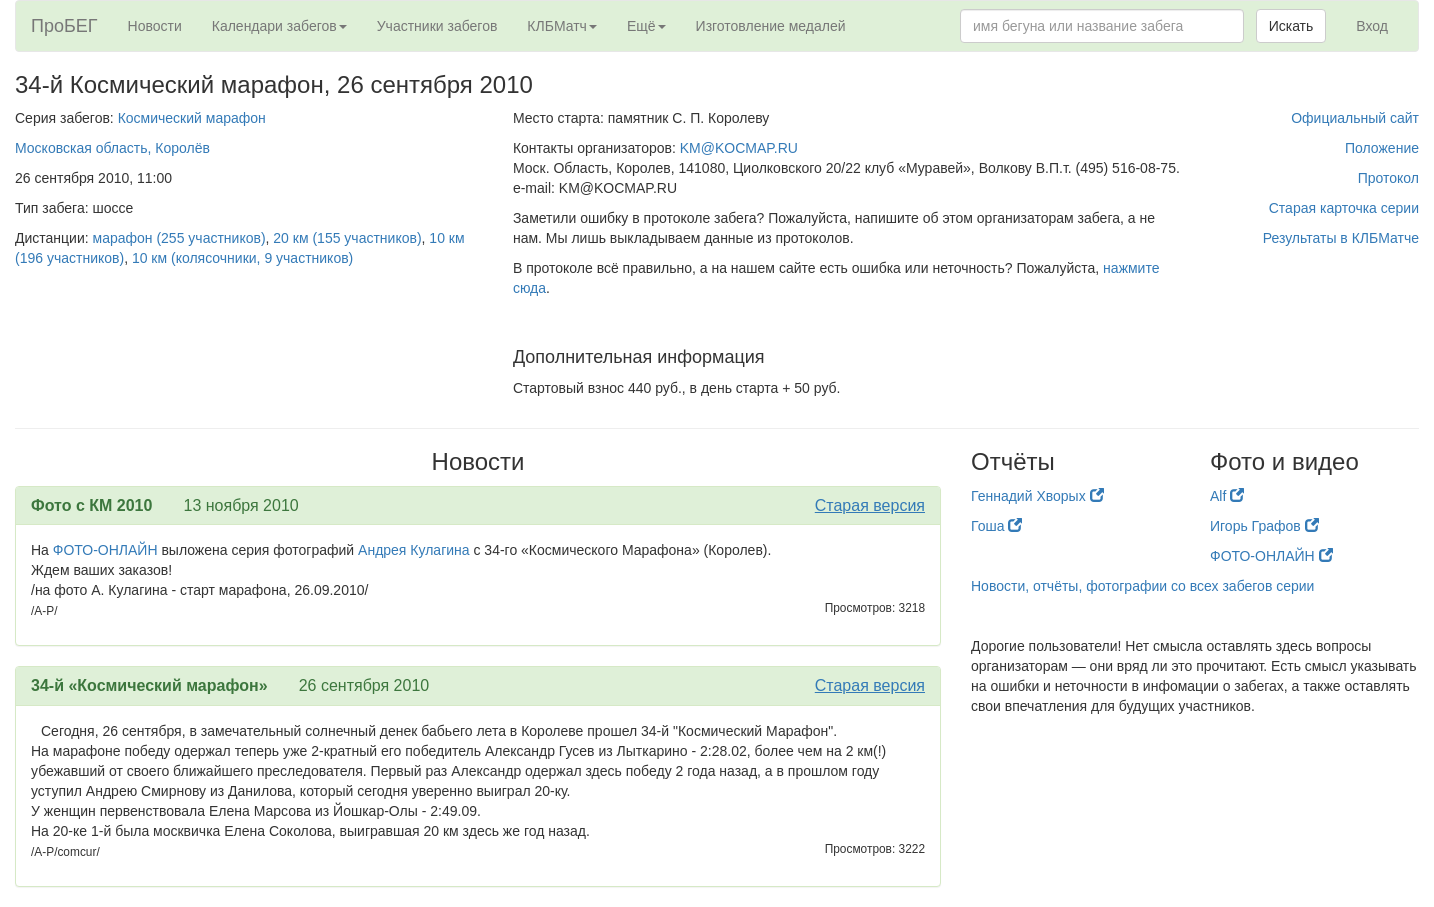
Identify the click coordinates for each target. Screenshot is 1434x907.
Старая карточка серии (1344, 208)
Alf (1227, 496)
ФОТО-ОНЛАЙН (105, 550)
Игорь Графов (1264, 526)
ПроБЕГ (64, 26)
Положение (1382, 148)
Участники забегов (437, 26)
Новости (155, 26)
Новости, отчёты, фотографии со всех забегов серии (1142, 586)
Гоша (996, 526)
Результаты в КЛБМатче (1341, 238)
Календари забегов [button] (279, 26)
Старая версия (870, 505)
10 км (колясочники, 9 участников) (242, 258)
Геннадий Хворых (1037, 496)
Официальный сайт (1355, 118)
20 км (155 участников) (347, 238)
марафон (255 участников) (179, 238)
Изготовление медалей (771, 26)
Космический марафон (192, 118)
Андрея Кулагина (414, 550)
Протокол (1388, 178)
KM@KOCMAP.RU (739, 148)
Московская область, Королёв (112, 148)
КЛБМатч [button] (562, 26)
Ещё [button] (646, 26)
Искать (1291, 26)
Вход (1372, 26)
